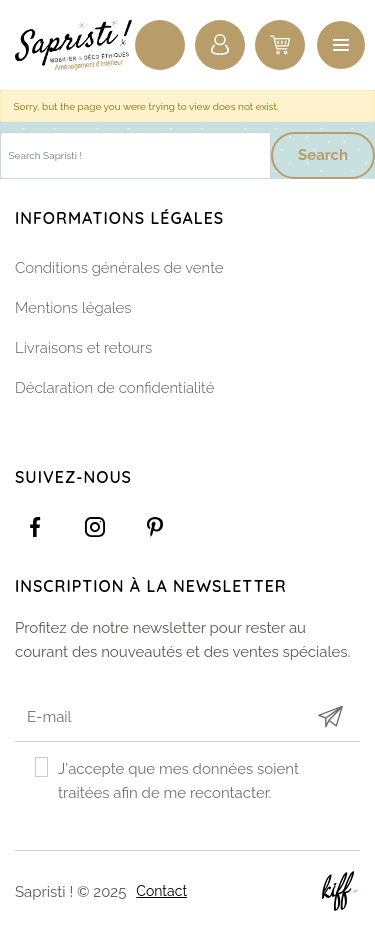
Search (323, 155)
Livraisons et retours (83, 348)
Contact (161, 891)
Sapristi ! (75, 45)
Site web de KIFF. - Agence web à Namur (340, 891)
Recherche (160, 45)
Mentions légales (73, 308)
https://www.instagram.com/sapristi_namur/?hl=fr (95, 527)
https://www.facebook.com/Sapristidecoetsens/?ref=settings (35, 527)
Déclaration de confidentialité (114, 388)
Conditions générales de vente (119, 268)
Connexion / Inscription (220, 45)
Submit (330, 716)
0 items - (280, 45)
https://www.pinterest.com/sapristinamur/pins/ (155, 527)
